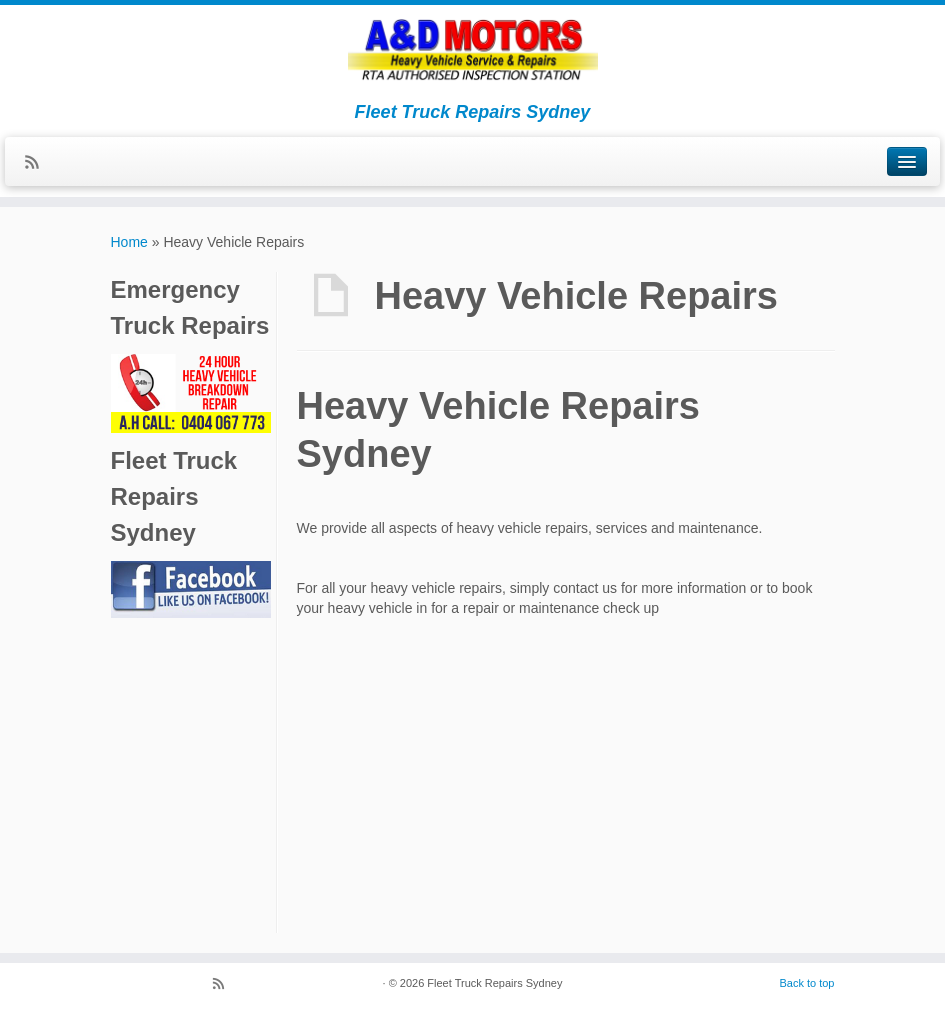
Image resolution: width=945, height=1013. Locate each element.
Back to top (806, 983)
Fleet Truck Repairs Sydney (494, 983)
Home (129, 242)
